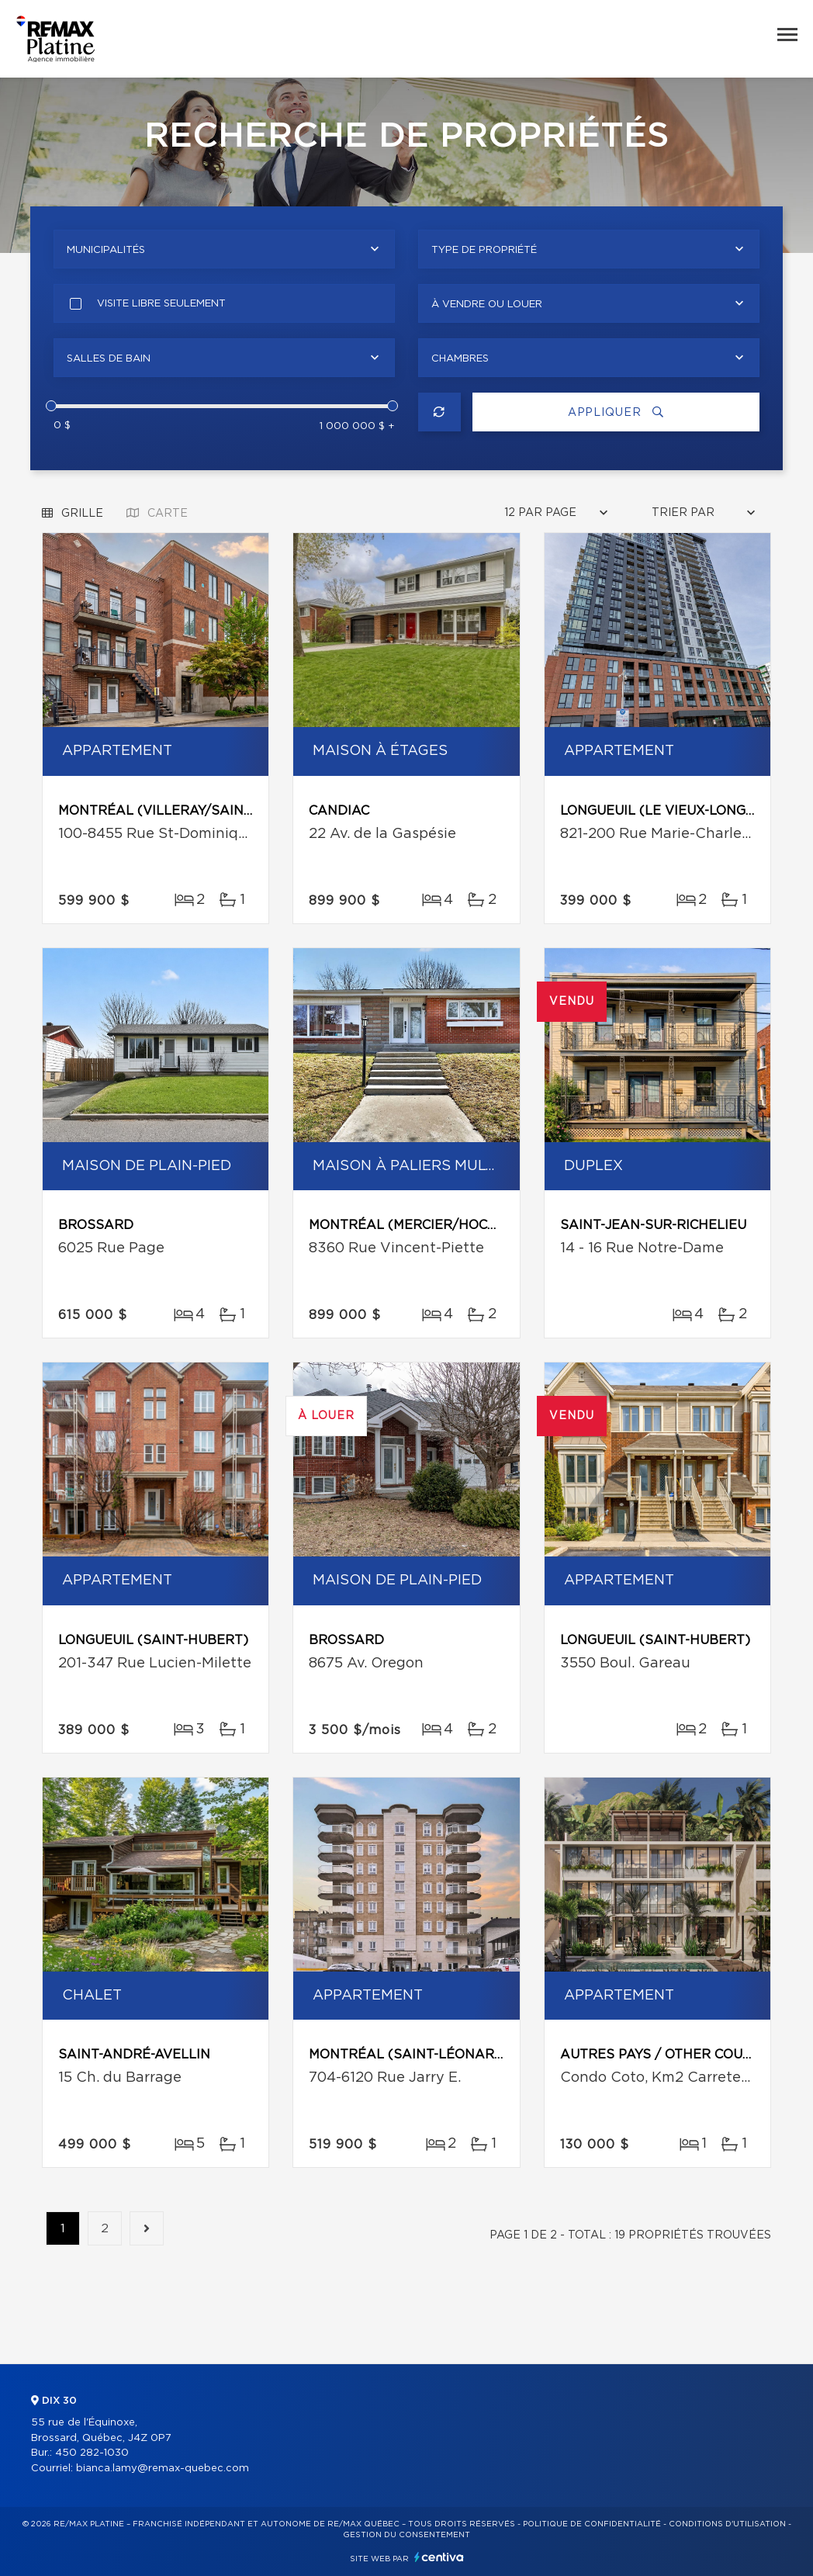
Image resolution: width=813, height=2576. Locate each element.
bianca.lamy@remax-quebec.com (162, 2468)
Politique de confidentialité (592, 2524)
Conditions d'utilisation (727, 2524)
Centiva (439, 2557)
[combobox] (224, 249)
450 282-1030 (92, 2453)
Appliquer (616, 412)
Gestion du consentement (406, 2535)
